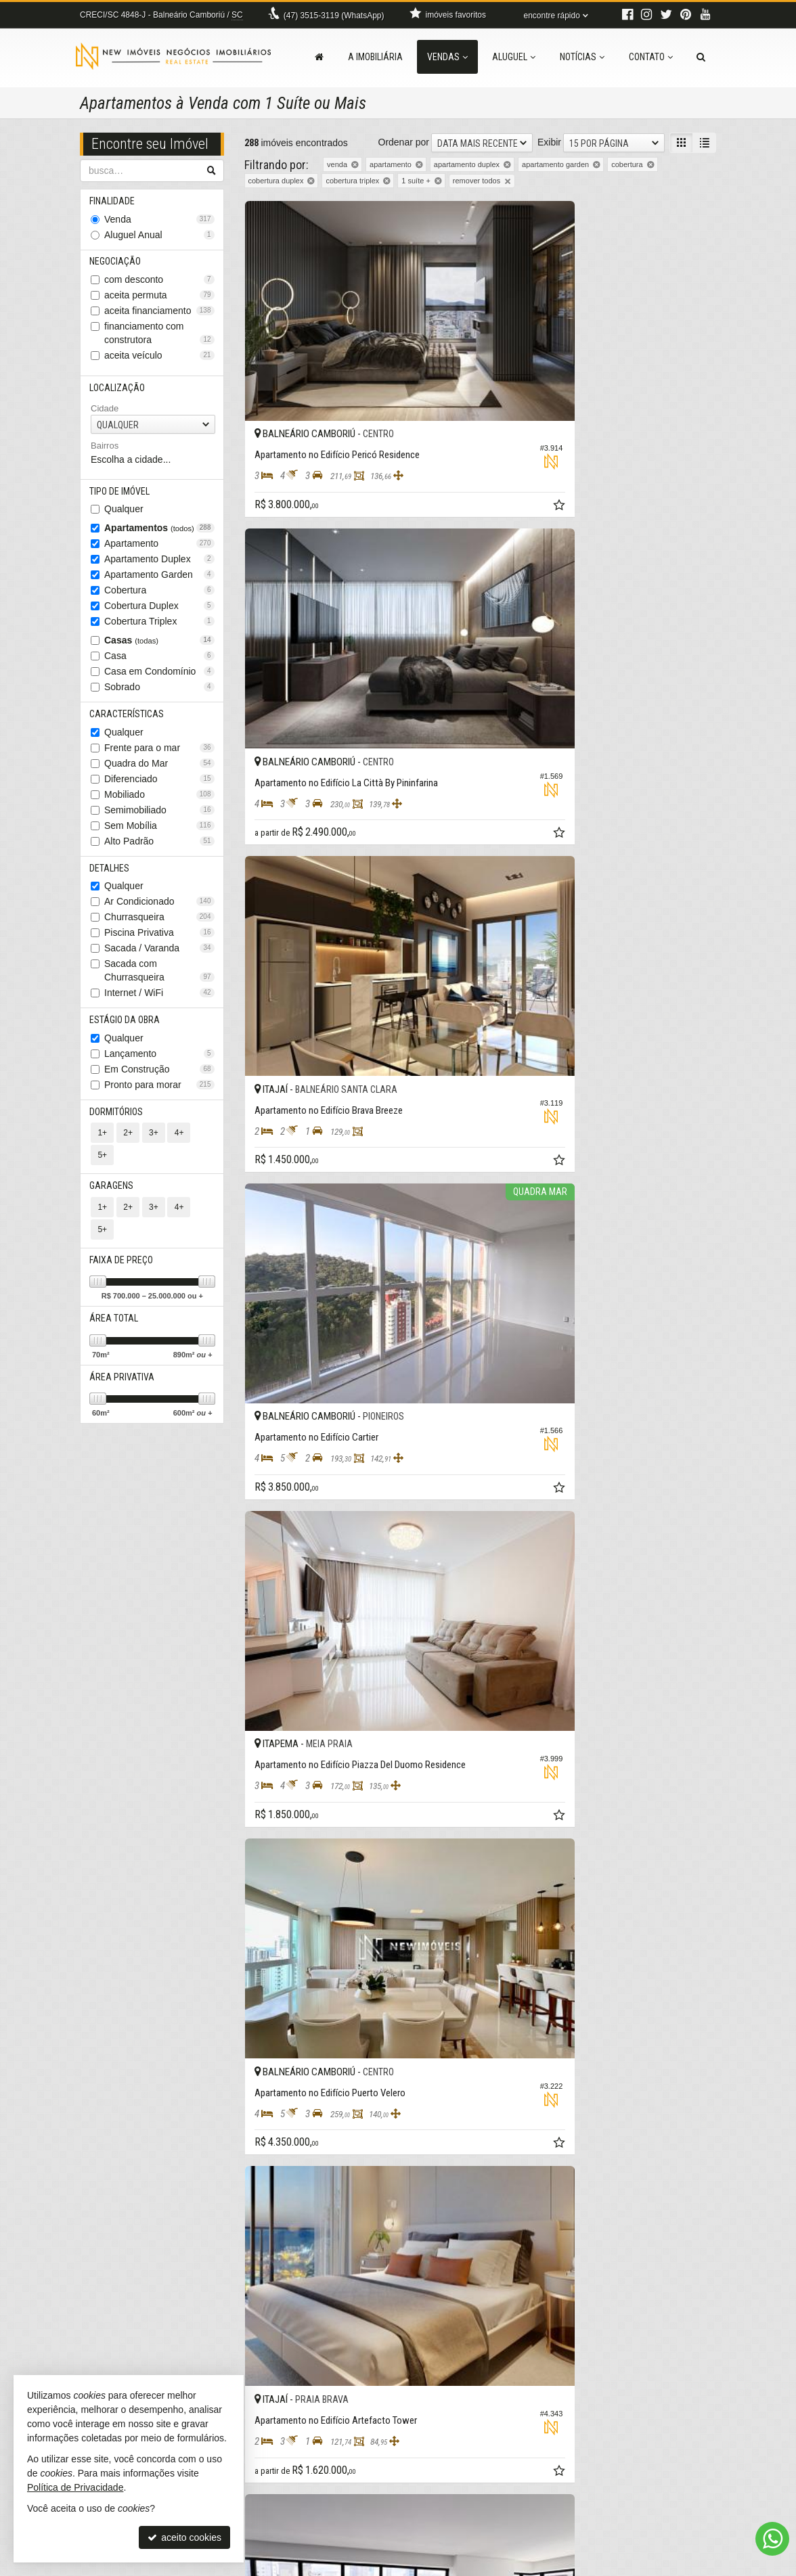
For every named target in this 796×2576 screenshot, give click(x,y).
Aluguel (513, 56)
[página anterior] (524, 2337)
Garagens (113, 1177)
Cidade (104, 413)
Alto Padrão (159, 849)
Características (128, 721)
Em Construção (159, 1080)
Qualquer (123, 515)
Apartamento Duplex (159, 565)
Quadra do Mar (159, 771)
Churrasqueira (159, 927)
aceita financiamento (159, 314)
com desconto (159, 282)
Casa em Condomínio (159, 678)
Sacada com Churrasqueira (159, 980)
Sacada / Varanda (159, 958)
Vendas (447, 56)
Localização (118, 391)
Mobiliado (159, 802)
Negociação (116, 263)
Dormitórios (117, 1123)
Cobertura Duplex (159, 612)
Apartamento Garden (159, 581)
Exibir (549, 142)
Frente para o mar (159, 755)
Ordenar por (403, 142)
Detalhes (111, 877)
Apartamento (159, 550)
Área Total (115, 1291)
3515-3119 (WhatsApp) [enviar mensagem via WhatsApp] (334, 15)
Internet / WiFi (159, 1002)
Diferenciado (159, 787)
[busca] (700, 57)
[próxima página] (681, 2337)
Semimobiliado (159, 818)
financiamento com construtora (159, 336)
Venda (159, 220)
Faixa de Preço (122, 1230)
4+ (176, 1146)
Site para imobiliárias (633, 2566)
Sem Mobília (159, 833)
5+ (201, 1146)
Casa (159, 662)
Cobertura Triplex (159, 628)
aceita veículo (159, 358)
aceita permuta (159, 298)
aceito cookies (184, 2537)
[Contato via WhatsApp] (772, 2539)
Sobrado (159, 693)
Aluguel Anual (159, 236)
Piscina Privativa (159, 942)
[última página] (704, 2337)
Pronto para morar (159, 1096)
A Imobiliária (375, 56)
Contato (651, 56)
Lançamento (159, 1065)
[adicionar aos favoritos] (460, 439)
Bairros (104, 451)
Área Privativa (123, 1351)
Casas (159, 646)
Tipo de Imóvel (121, 496)
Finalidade (113, 201)
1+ (102, 1146)
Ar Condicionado (159, 911)
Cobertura (159, 596)
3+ (151, 1146)
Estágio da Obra (126, 1030)
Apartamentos (159, 534)
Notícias (582, 56)
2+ (127, 1146)
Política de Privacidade (467, 2566)
